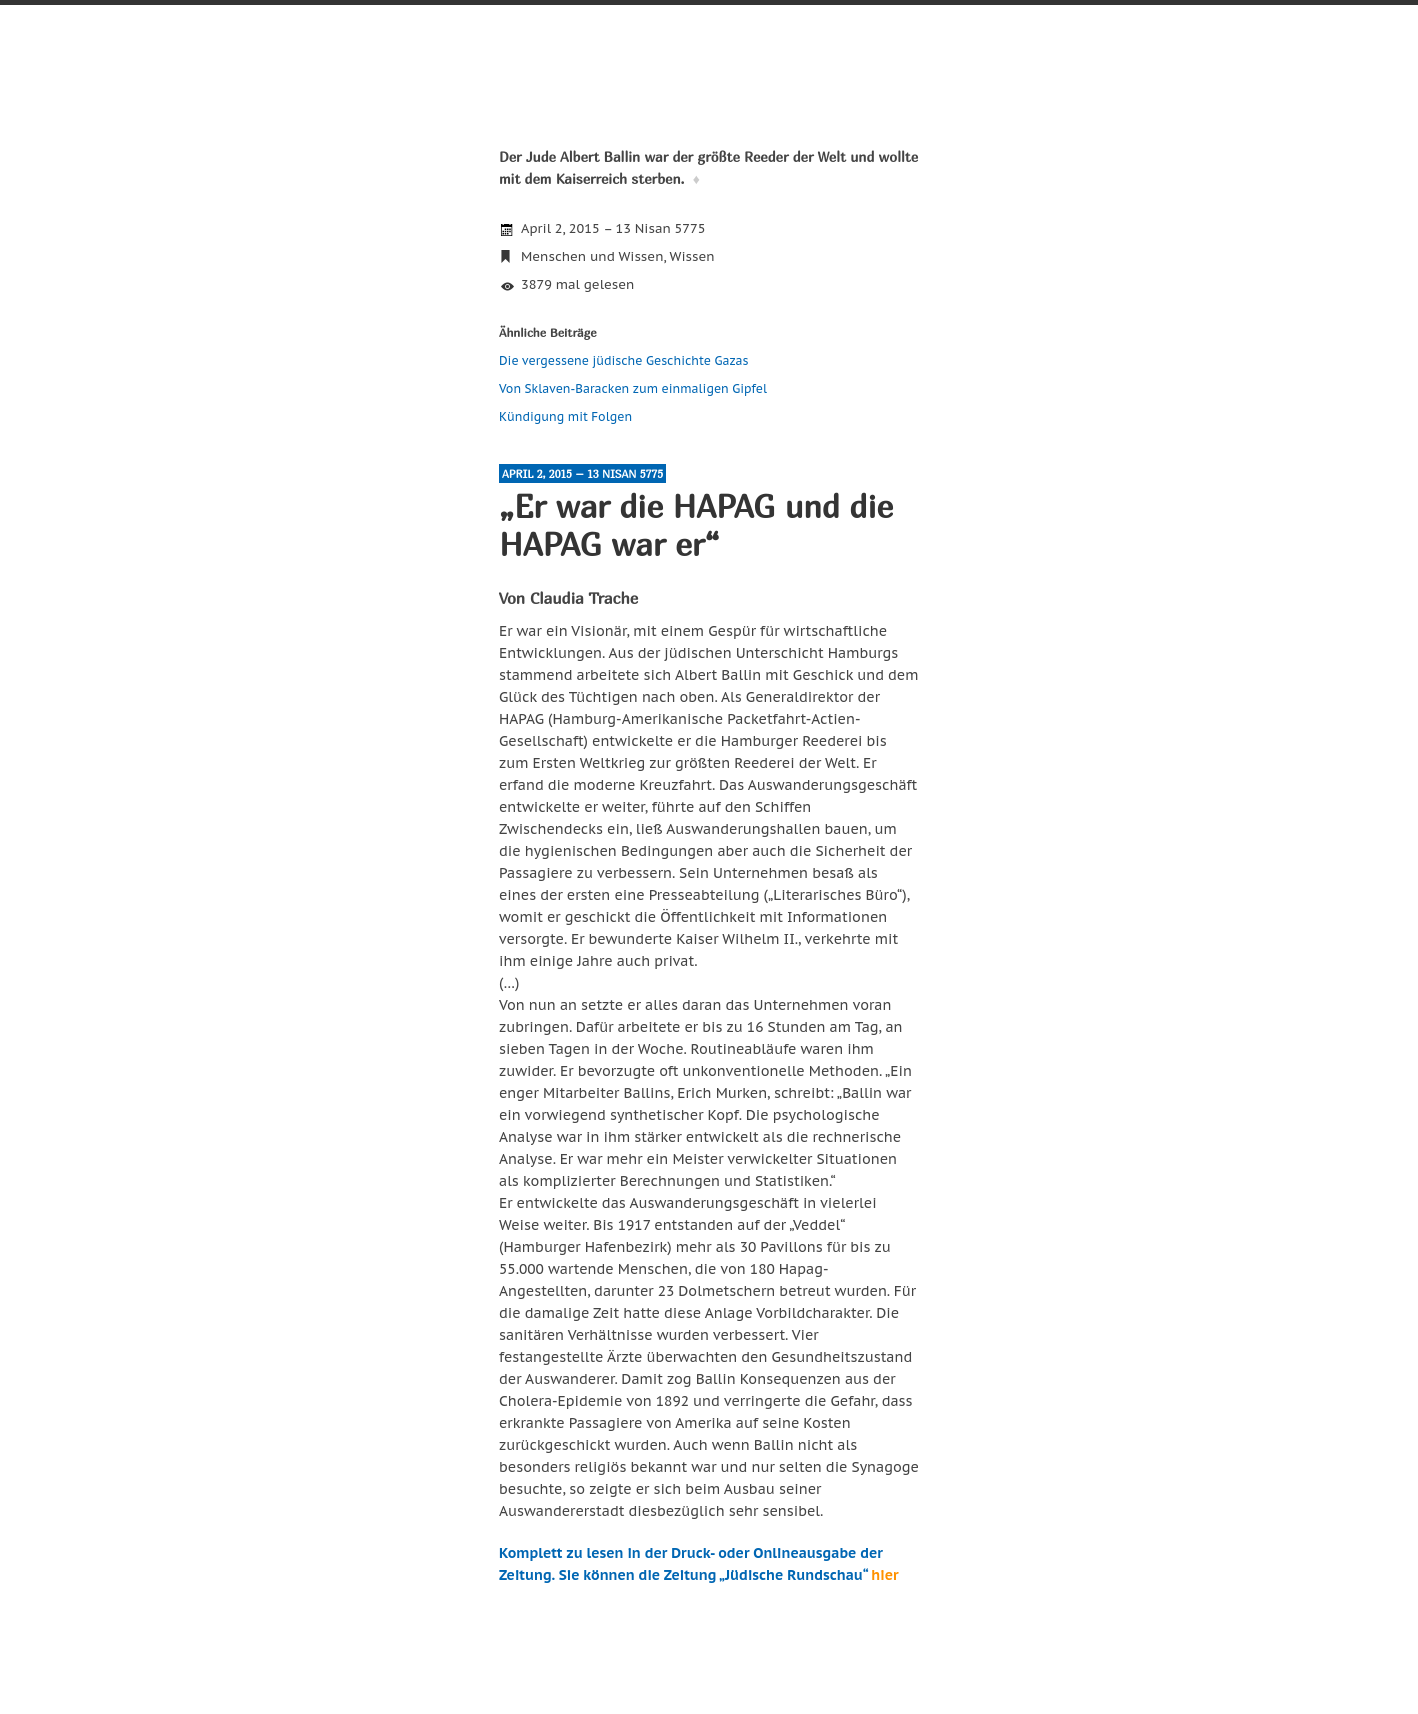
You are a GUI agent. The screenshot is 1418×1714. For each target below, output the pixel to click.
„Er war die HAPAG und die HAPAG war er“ (696, 525)
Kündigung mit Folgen (565, 416)
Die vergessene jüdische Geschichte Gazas (624, 360)
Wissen (692, 256)
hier (884, 1575)
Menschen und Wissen (592, 256)
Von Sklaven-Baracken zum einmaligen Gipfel (633, 388)
